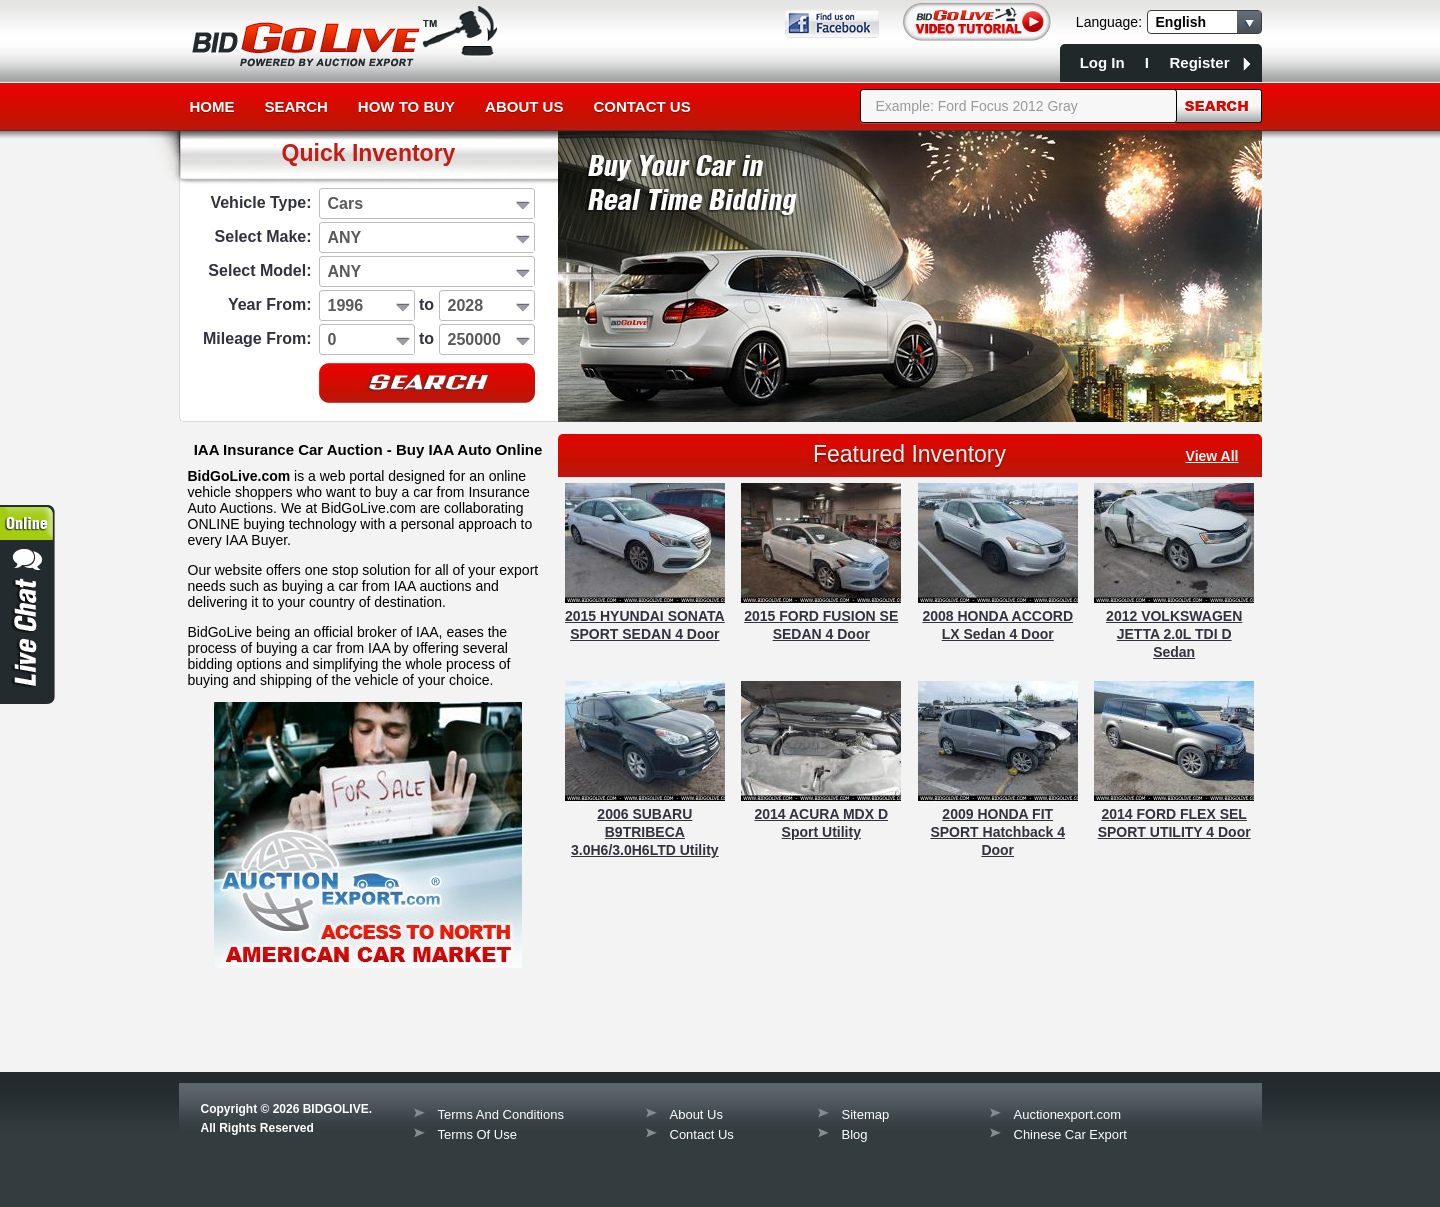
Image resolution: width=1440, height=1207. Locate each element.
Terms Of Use (477, 1134)
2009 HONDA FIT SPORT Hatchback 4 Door (997, 832)
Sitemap (866, 1114)
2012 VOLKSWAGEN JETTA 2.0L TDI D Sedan (1174, 634)
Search (296, 106)
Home (212, 106)
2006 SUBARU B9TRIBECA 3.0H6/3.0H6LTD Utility (645, 832)
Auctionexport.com (1068, 1114)
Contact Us (641, 106)
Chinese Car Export (1070, 1134)
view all (1212, 456)
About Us (524, 106)
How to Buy (406, 106)
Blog (855, 1134)
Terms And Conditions (501, 1114)
